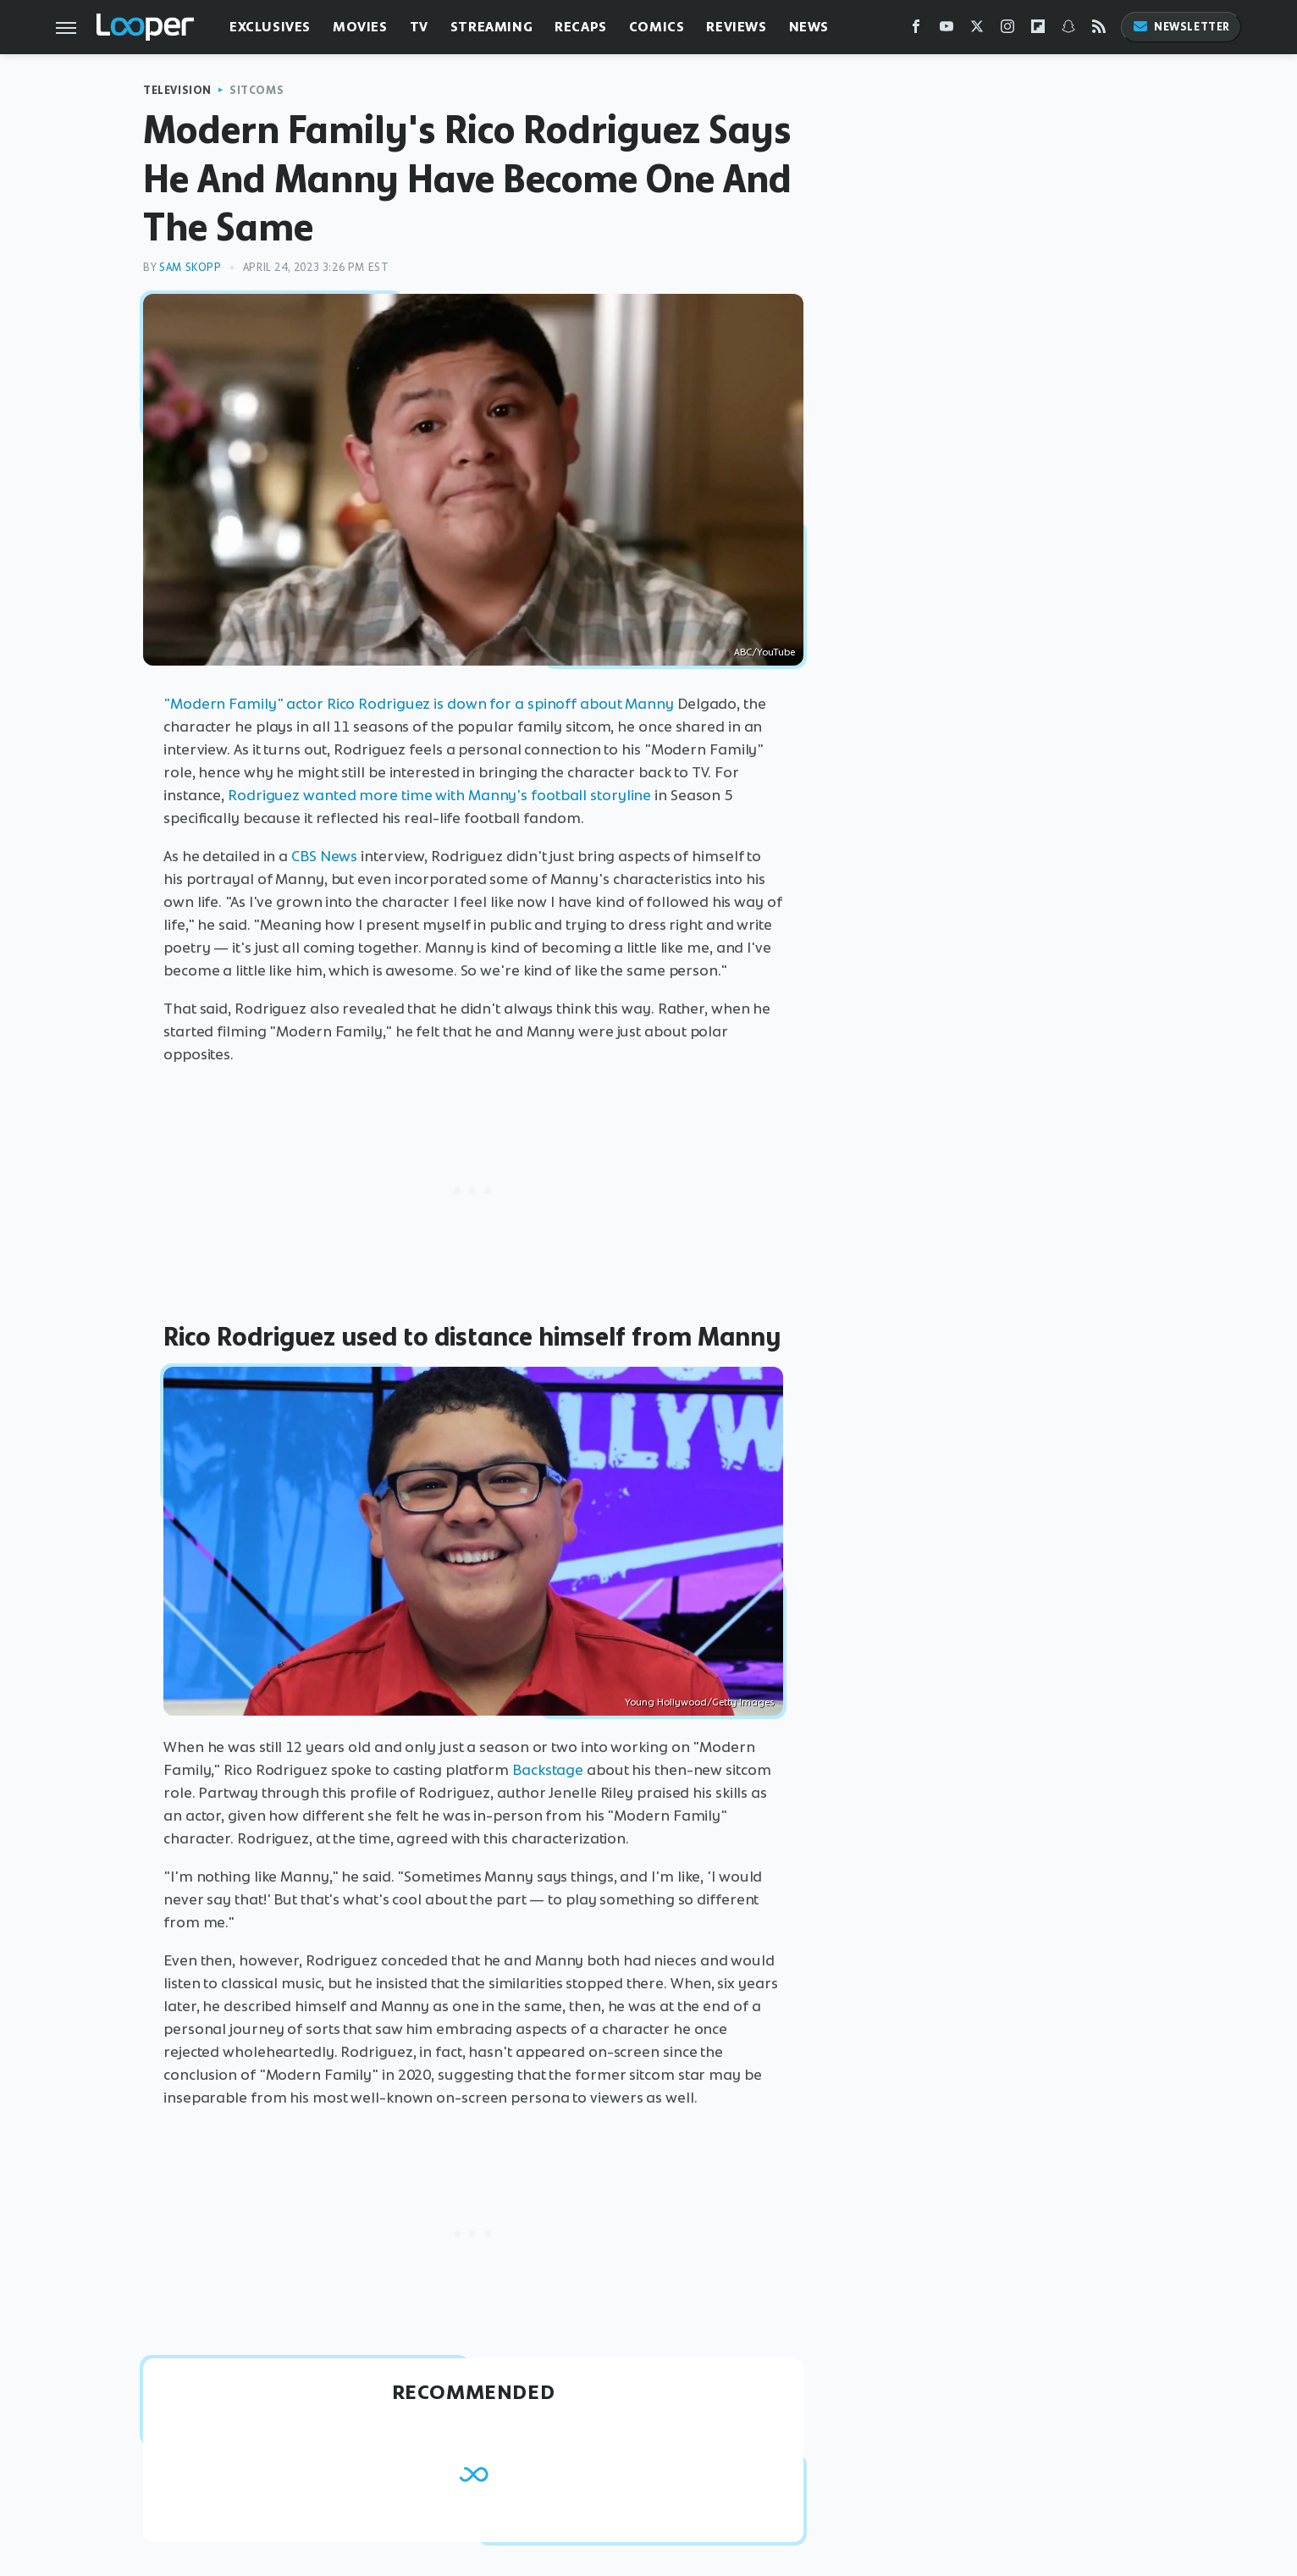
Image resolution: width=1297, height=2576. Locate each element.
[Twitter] (977, 30)
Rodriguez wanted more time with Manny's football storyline (439, 795)
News (809, 27)
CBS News (324, 856)
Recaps (581, 27)
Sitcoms (256, 90)
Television (177, 90)
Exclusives (270, 27)
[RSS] (1098, 30)
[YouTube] (946, 30)
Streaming (491, 27)
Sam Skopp (190, 267)
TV (419, 27)
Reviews (736, 27)
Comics (657, 27)
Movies (360, 27)
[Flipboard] (1037, 30)
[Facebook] (916, 30)
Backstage (547, 1770)
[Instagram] (1007, 30)
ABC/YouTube (764, 652)
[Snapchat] (1068, 30)
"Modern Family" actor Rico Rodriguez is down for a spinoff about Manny (418, 704)
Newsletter (1181, 26)
